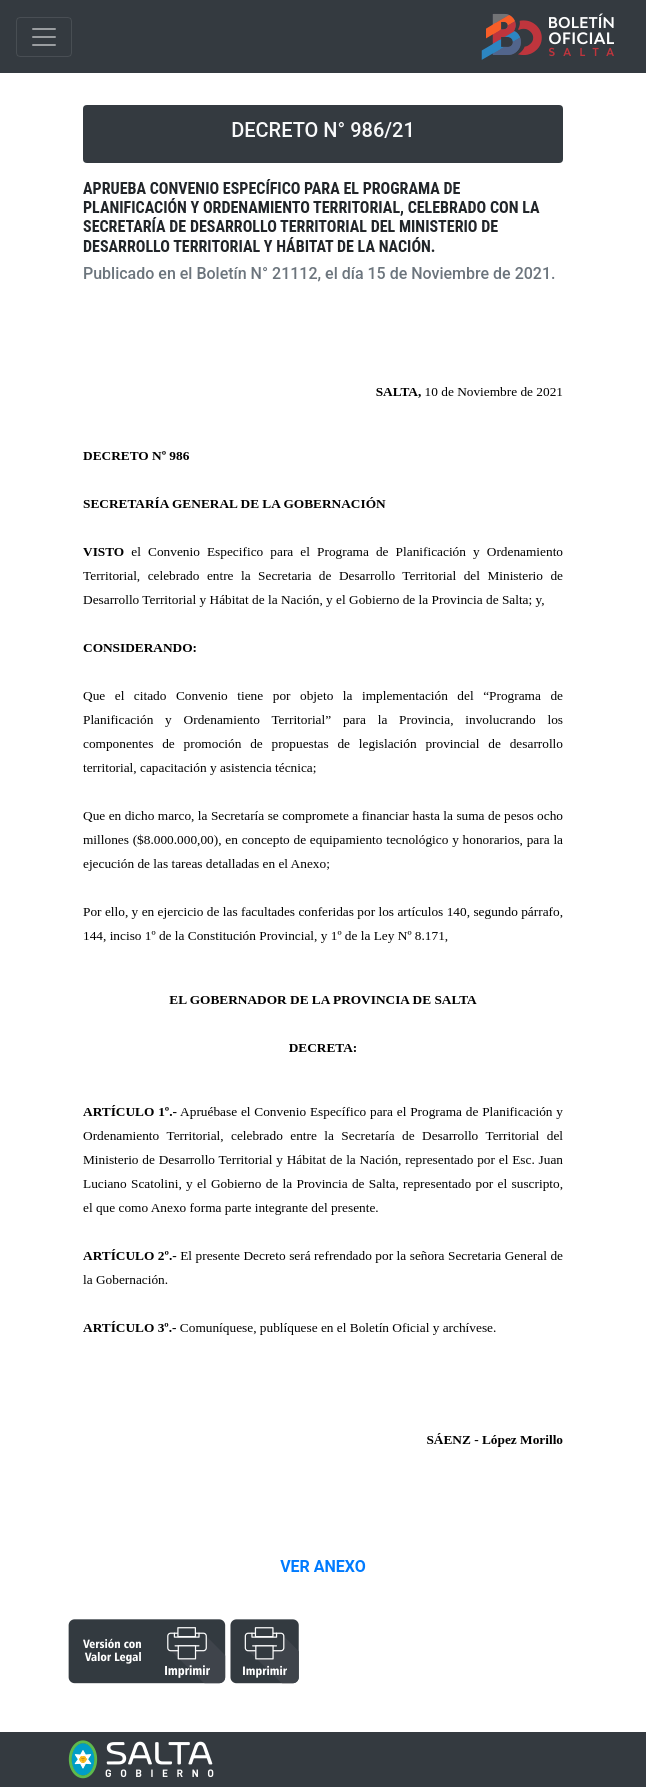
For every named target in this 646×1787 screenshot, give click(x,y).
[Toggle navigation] (44, 37)
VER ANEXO (323, 1566)
